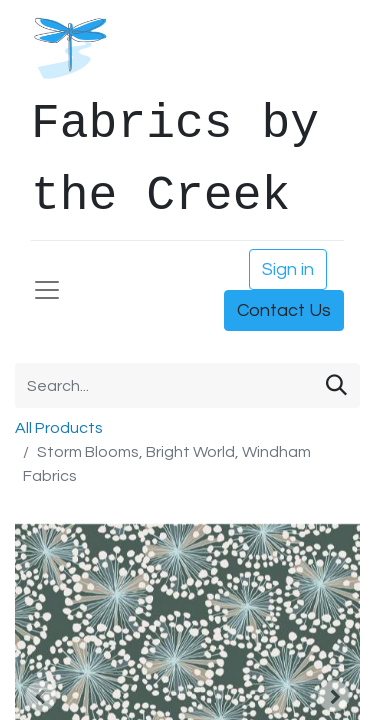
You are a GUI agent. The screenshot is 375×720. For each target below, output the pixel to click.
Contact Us (284, 310)
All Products (59, 428)
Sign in (288, 269)
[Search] (336, 385)
